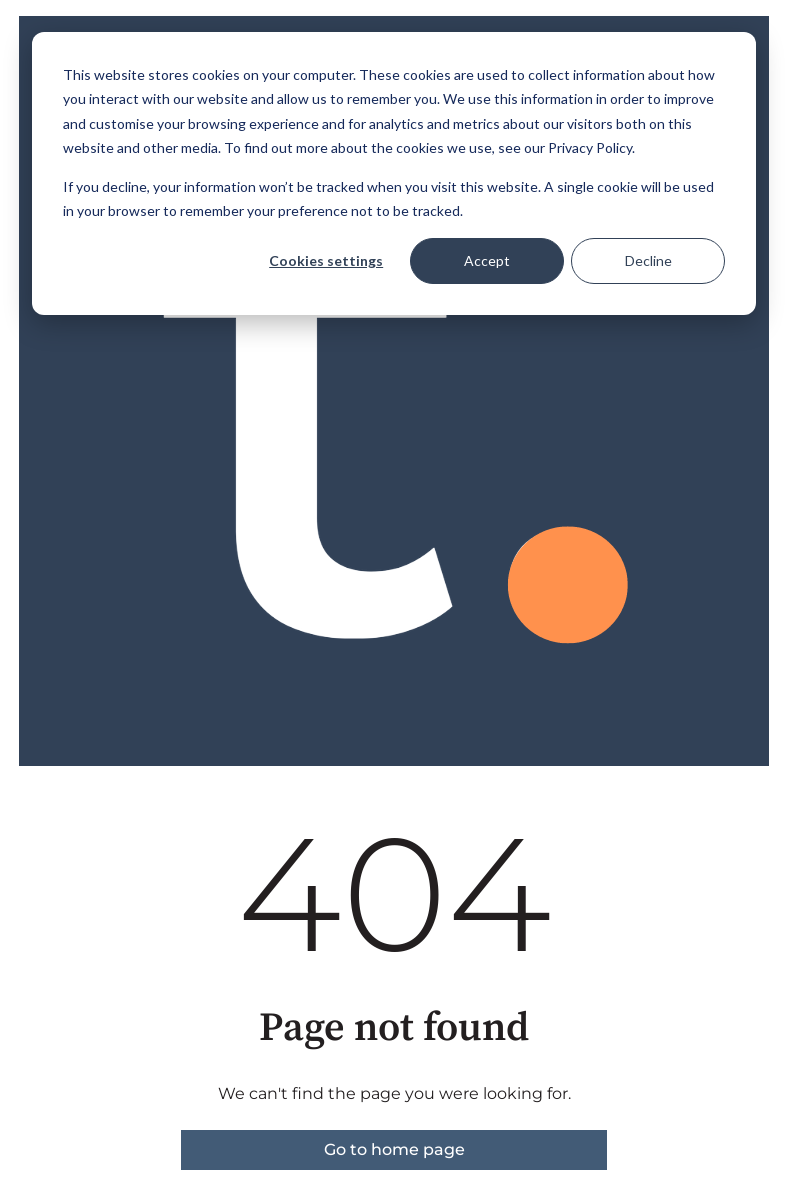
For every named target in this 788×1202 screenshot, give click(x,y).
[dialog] (394, 173)
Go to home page (394, 1149)
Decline (648, 260)
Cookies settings (326, 260)
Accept (487, 260)
